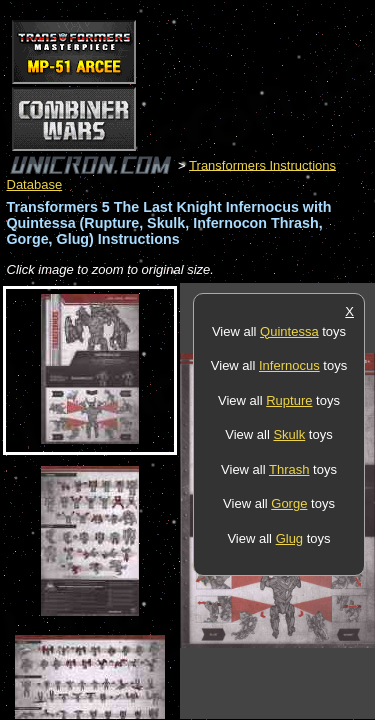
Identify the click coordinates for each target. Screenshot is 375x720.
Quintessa (289, 331)
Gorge (289, 503)
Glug (289, 538)
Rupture (289, 400)
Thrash (289, 469)
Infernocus (289, 365)
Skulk (289, 434)
